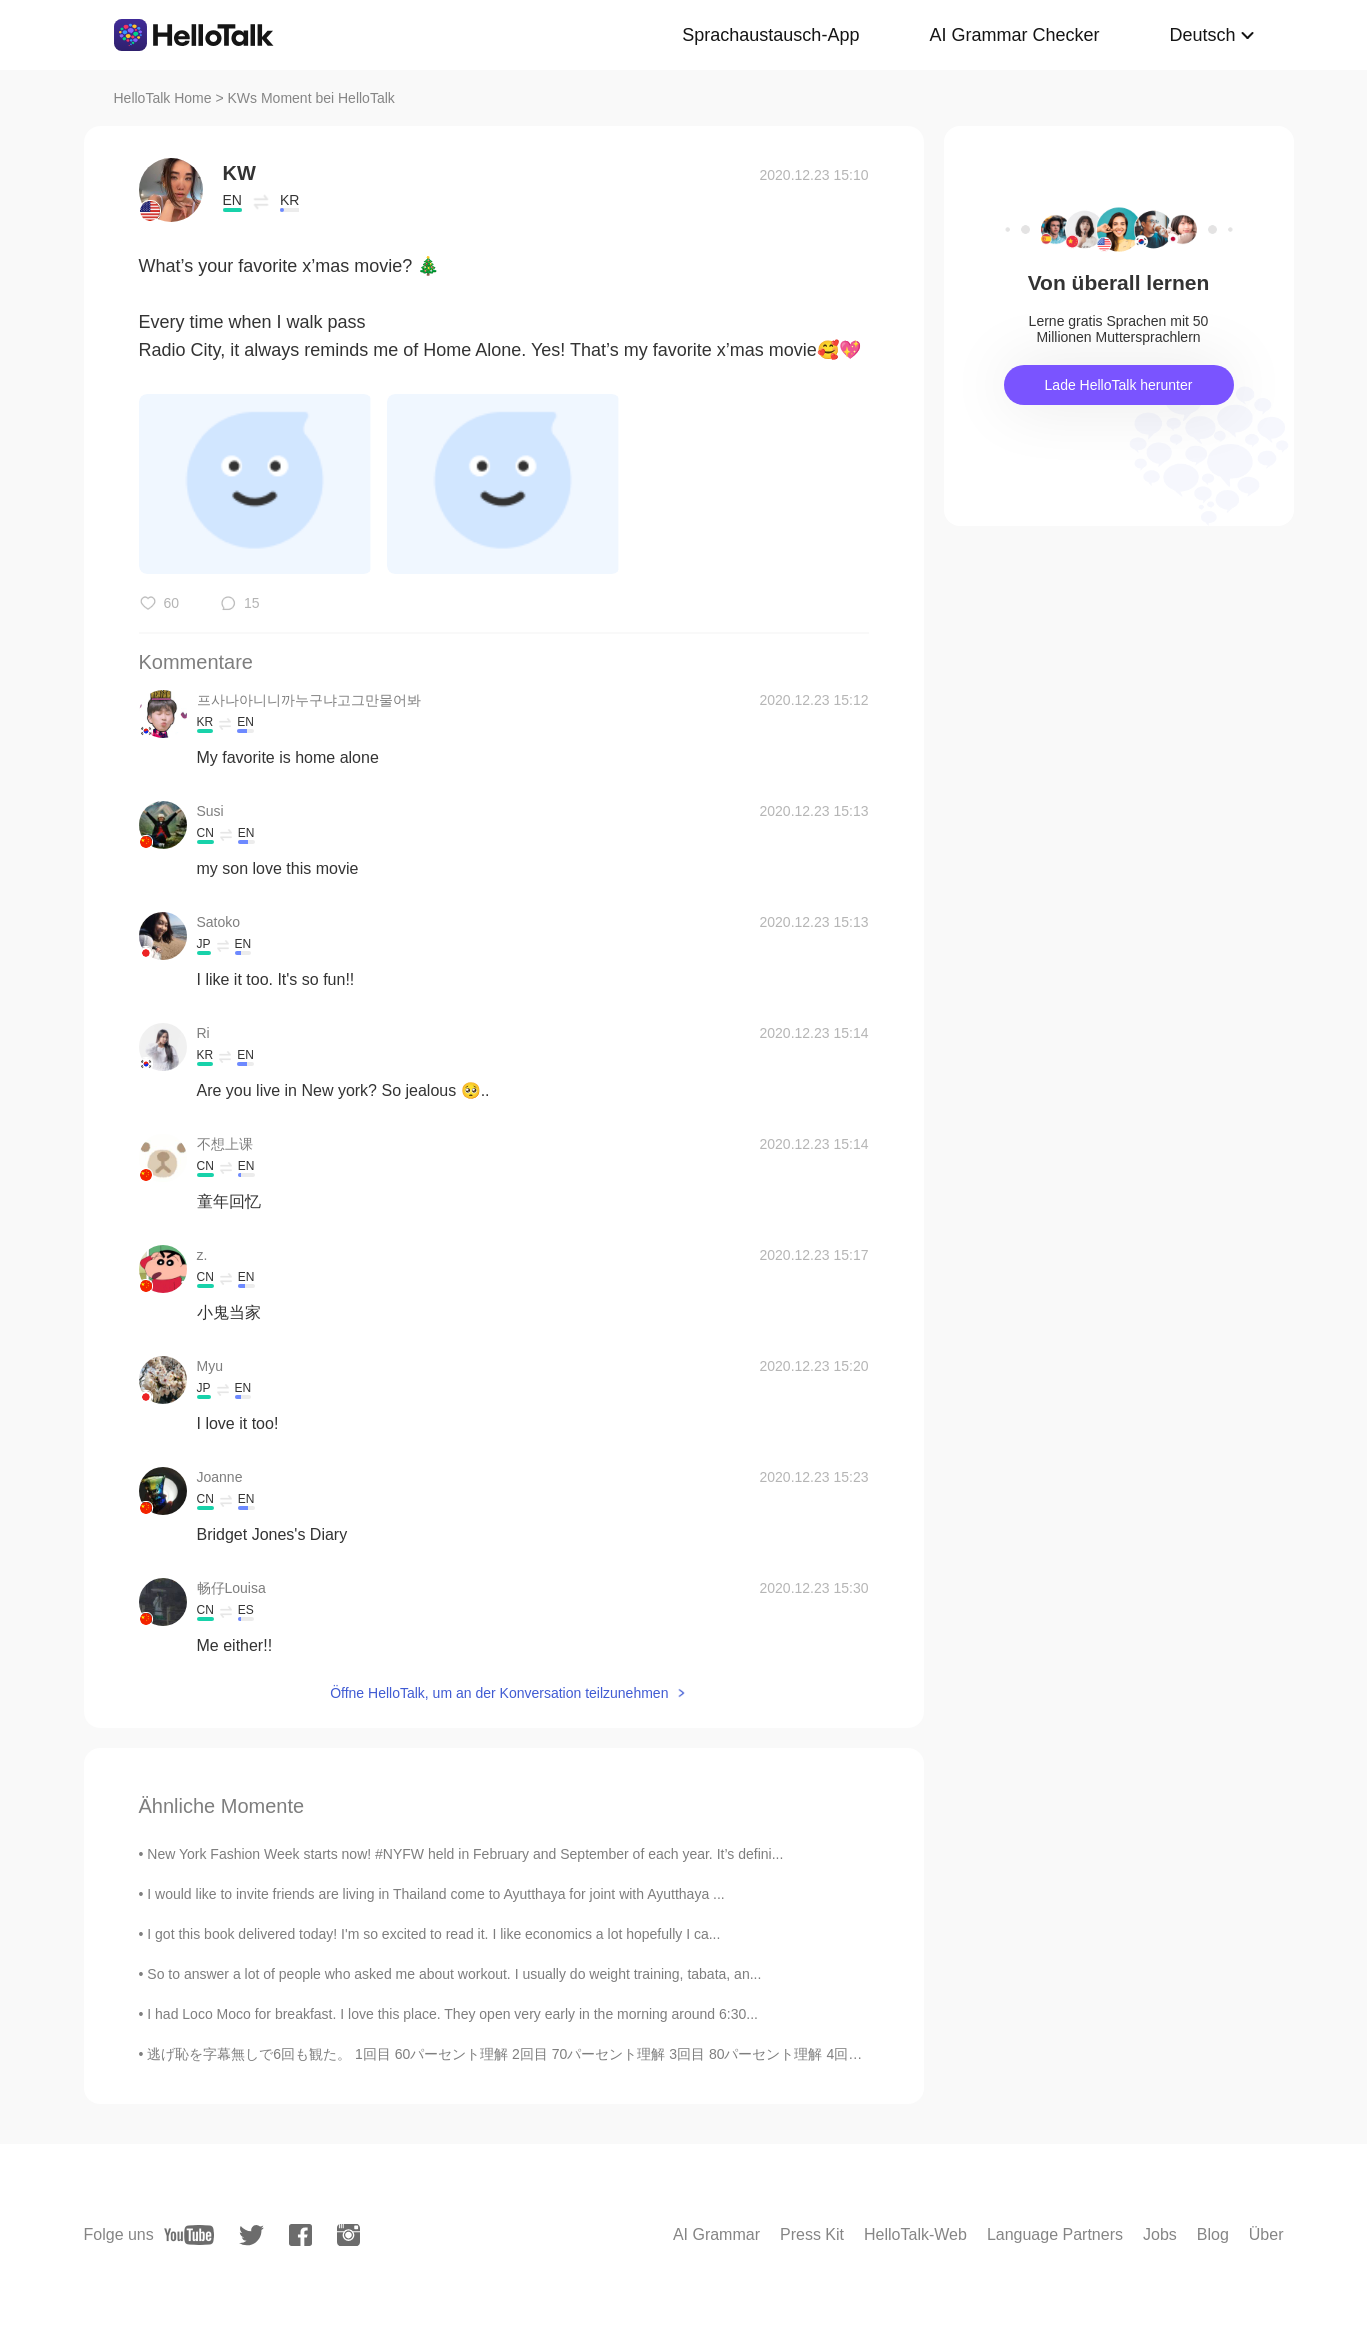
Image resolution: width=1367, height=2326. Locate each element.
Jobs (1160, 2234)
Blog (1213, 2234)
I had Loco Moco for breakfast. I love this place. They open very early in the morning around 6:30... (452, 2014)
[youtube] (189, 2235)
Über (1266, 2234)
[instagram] (348, 2235)
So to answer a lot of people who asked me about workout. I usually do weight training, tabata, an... (454, 1974)
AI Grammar (716, 2234)
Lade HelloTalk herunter (1119, 385)
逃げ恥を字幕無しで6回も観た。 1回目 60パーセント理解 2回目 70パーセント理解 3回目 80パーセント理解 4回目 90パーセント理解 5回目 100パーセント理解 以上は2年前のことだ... (720, 2054)
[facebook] (300, 2235)
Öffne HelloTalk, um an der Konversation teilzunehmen (499, 1693)
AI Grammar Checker (1014, 35)
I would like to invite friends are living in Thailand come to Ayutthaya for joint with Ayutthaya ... (435, 1894)
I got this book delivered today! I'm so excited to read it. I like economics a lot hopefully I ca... (433, 1934)
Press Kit (812, 2234)
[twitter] (251, 2235)
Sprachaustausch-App (770, 35)
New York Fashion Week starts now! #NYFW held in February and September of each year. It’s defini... (465, 1854)
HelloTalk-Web (915, 2234)
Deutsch (1202, 35)
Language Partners (1055, 2234)
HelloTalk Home (163, 98)
